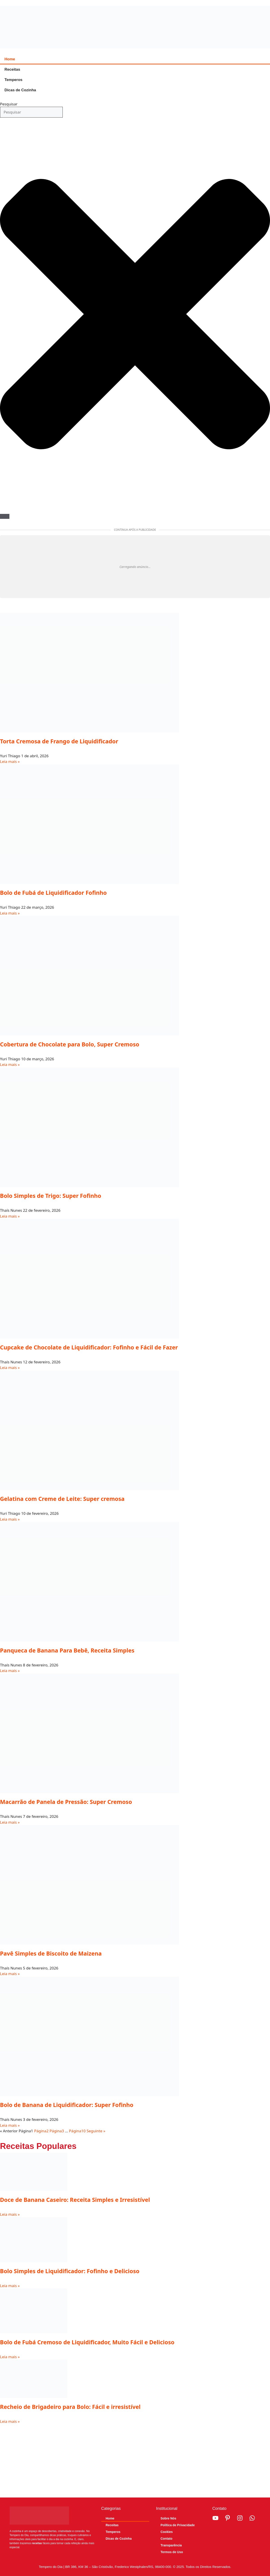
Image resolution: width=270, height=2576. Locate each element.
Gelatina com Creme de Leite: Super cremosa (62, 1498)
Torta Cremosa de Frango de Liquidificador (59, 741)
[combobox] (31, 112)
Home (9, 59)
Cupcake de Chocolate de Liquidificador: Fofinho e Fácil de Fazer (89, 1347)
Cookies (166, 2532)
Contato (166, 2538)
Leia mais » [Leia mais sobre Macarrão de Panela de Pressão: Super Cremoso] (10, 1822)
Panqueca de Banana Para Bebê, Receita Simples (67, 1650)
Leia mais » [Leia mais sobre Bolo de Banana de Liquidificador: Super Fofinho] (10, 2125)
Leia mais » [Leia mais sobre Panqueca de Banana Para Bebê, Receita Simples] (10, 1670)
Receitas (12, 69)
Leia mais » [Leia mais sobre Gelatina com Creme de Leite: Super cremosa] (10, 1519)
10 (77, 2130)
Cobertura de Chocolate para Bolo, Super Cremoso (69, 1044)
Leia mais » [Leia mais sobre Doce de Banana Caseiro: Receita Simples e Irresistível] (10, 2214)
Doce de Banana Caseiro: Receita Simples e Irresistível (75, 2199)
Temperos (13, 80)
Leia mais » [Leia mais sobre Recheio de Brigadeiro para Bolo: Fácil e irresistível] (10, 2421)
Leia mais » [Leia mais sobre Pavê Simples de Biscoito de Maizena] (10, 1973)
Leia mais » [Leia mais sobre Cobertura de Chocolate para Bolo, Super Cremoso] (10, 1064)
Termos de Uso (171, 2552)
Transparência (171, 2545)
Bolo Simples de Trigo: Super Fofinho (50, 1195)
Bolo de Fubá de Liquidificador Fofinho (53, 892)
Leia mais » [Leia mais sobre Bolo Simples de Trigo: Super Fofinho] (10, 1216)
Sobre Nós (168, 2518)
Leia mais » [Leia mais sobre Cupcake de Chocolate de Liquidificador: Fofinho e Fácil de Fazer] (10, 1367)
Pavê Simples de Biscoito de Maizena (51, 1953)
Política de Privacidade (177, 2525)
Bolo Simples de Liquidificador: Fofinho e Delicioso (69, 2271)
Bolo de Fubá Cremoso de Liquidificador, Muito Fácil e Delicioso (87, 2342)
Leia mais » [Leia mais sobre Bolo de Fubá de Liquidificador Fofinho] (10, 913)
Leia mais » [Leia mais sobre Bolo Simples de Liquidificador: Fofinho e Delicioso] (10, 2285)
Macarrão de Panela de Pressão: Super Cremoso (66, 1801)
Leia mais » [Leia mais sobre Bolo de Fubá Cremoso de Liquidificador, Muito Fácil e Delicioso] (10, 2356)
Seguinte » (95, 2130)
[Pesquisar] (4, 516)
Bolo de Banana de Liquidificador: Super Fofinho (66, 2105)
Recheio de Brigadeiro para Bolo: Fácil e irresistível (70, 2406)
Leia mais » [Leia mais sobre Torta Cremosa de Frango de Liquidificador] (10, 761)
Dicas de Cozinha (20, 90)
